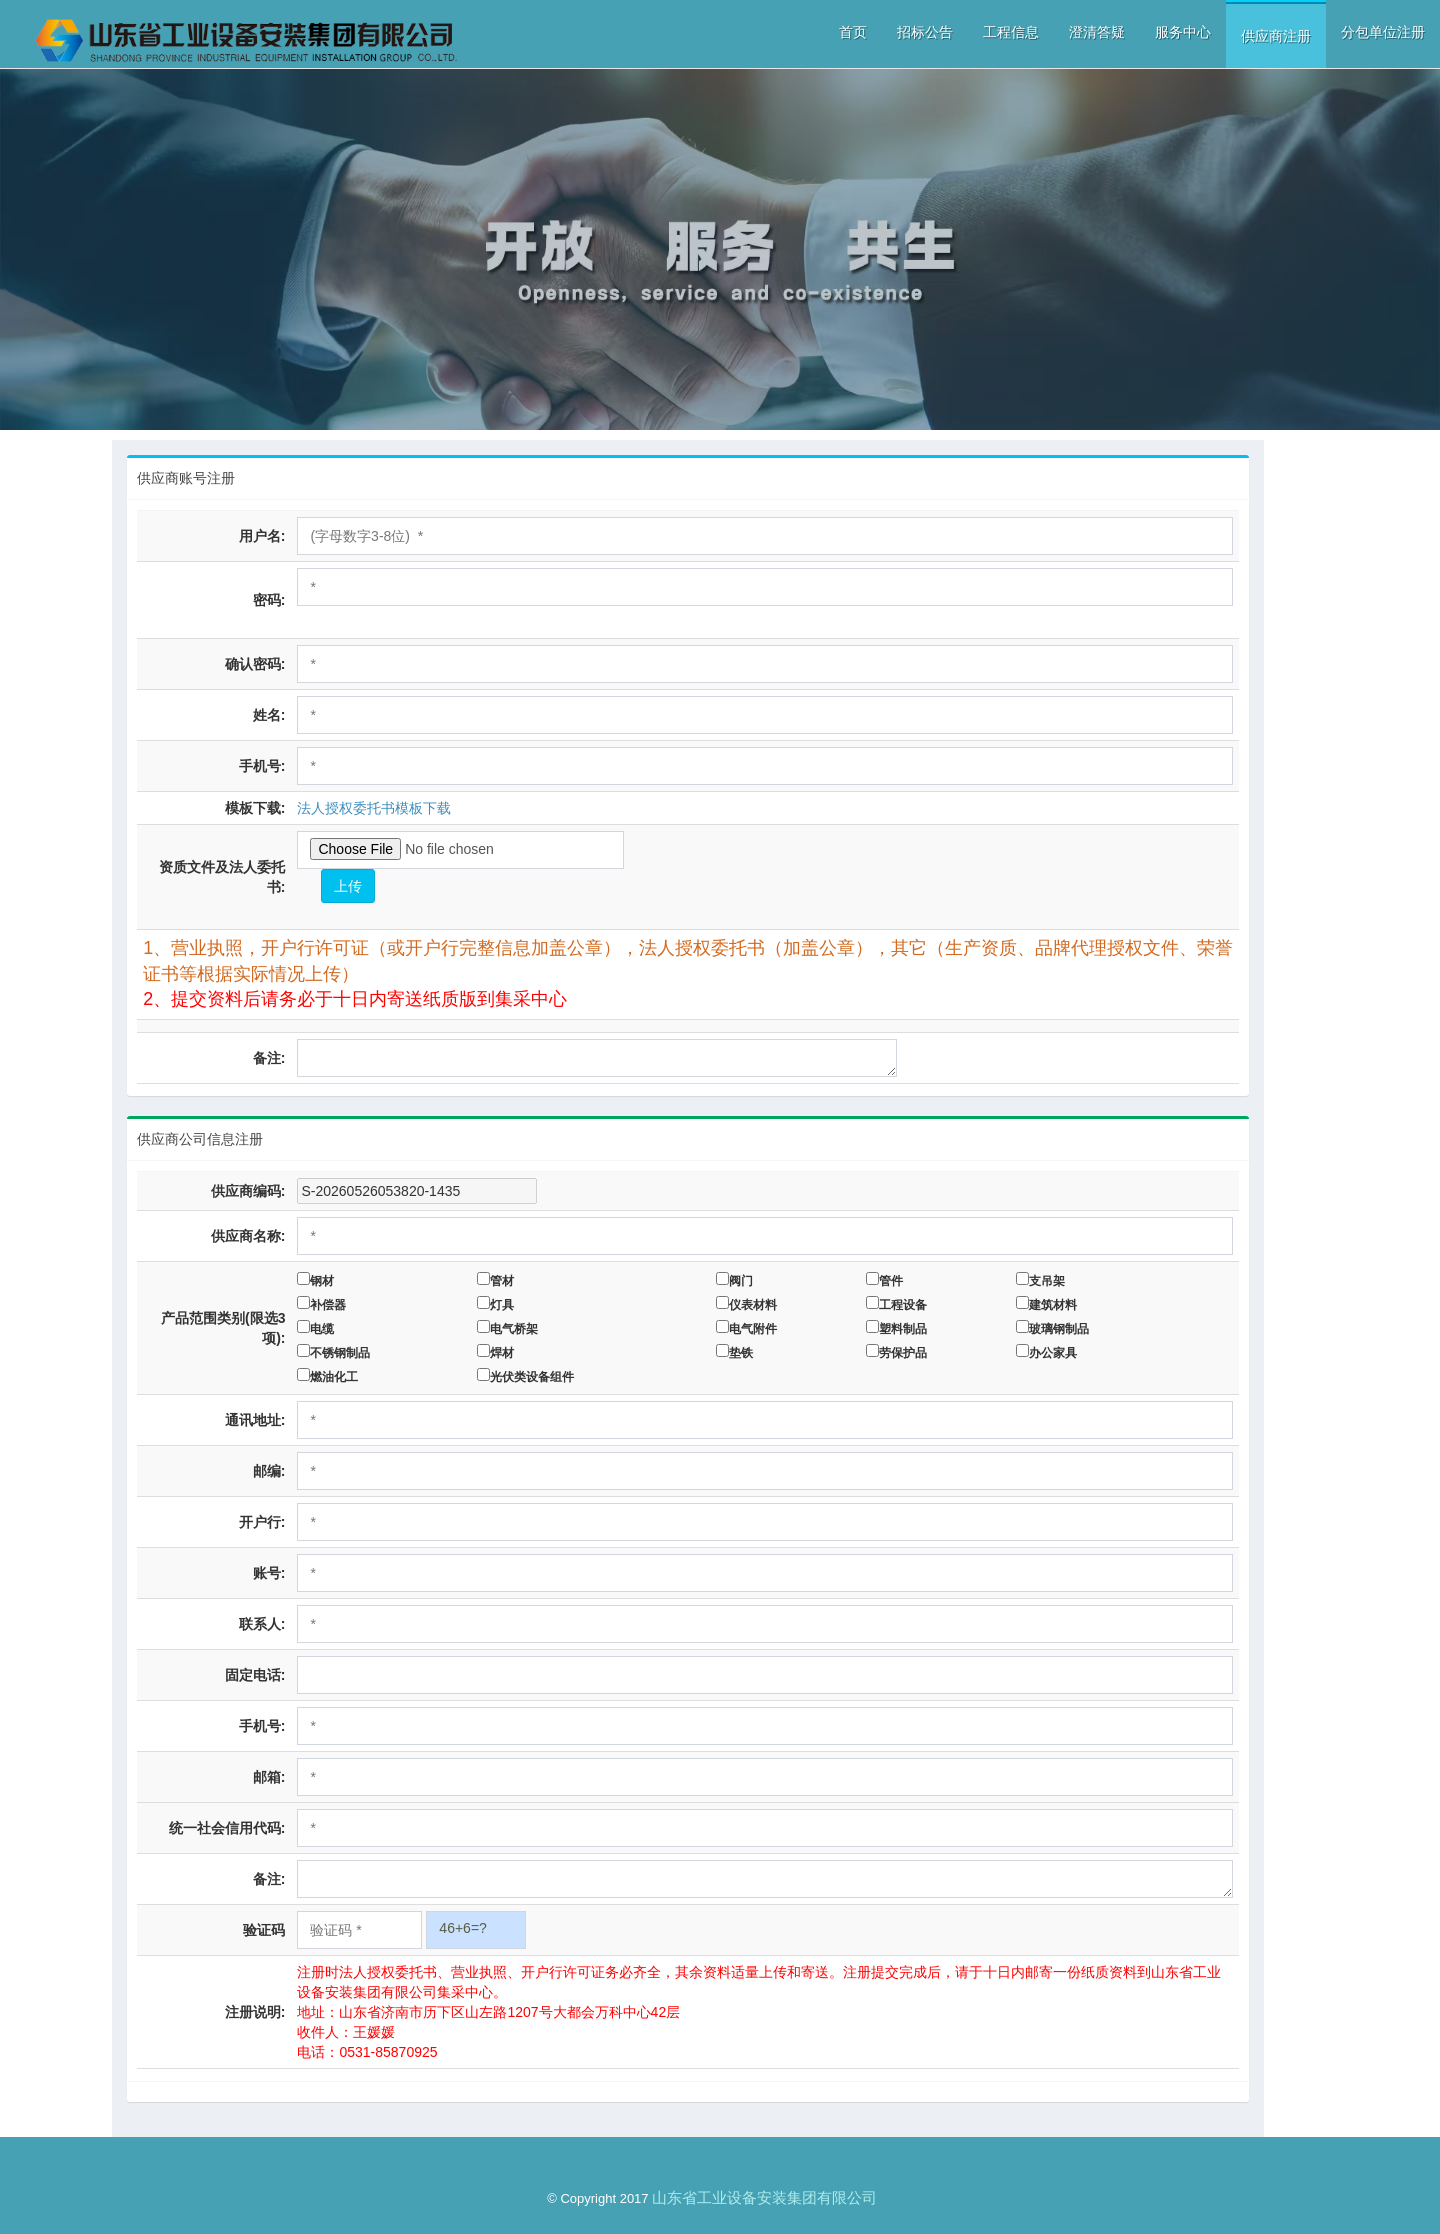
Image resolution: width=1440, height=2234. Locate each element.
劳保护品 (906, 1353)
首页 (853, 32)
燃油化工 (337, 1377)
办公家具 (1056, 1353)
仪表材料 (756, 1305)
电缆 (325, 1329)
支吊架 (1050, 1281)
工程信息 (1011, 32)
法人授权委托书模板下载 (377, 808)
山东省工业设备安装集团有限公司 (764, 2197)
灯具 (505, 1305)
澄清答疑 (1097, 32)
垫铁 (744, 1353)
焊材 (505, 1353)
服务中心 (1183, 32)
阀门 (744, 1281)
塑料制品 (906, 1329)
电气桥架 (517, 1329)
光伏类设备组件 (535, 1377)
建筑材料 (1056, 1305)
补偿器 (331, 1305)
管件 (894, 1281)
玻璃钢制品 (1062, 1329)
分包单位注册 (1383, 32)
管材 (505, 1281)
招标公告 (925, 32)
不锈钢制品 (343, 1353)
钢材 (325, 1281)
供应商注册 (1276, 36)
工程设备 (906, 1305)
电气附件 (756, 1329)
